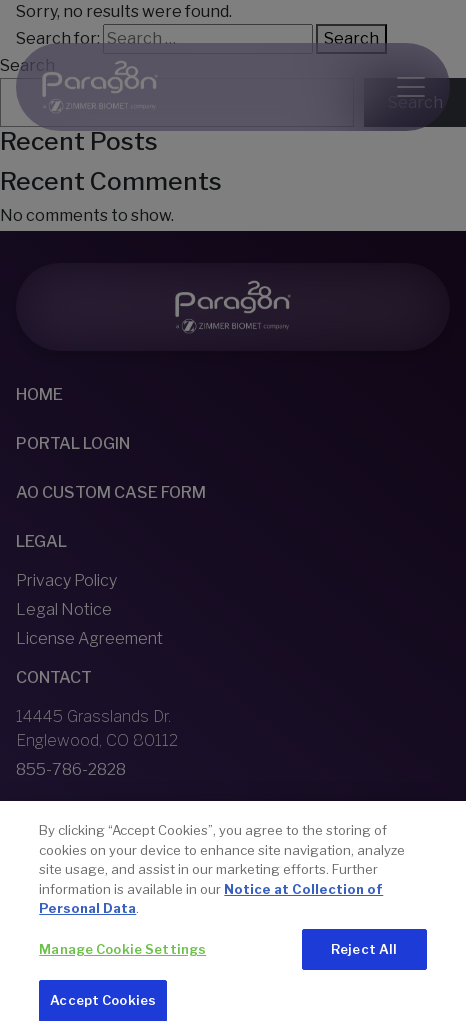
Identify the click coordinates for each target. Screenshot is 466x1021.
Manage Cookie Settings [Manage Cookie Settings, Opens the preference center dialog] (122, 958)
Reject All (364, 958)
